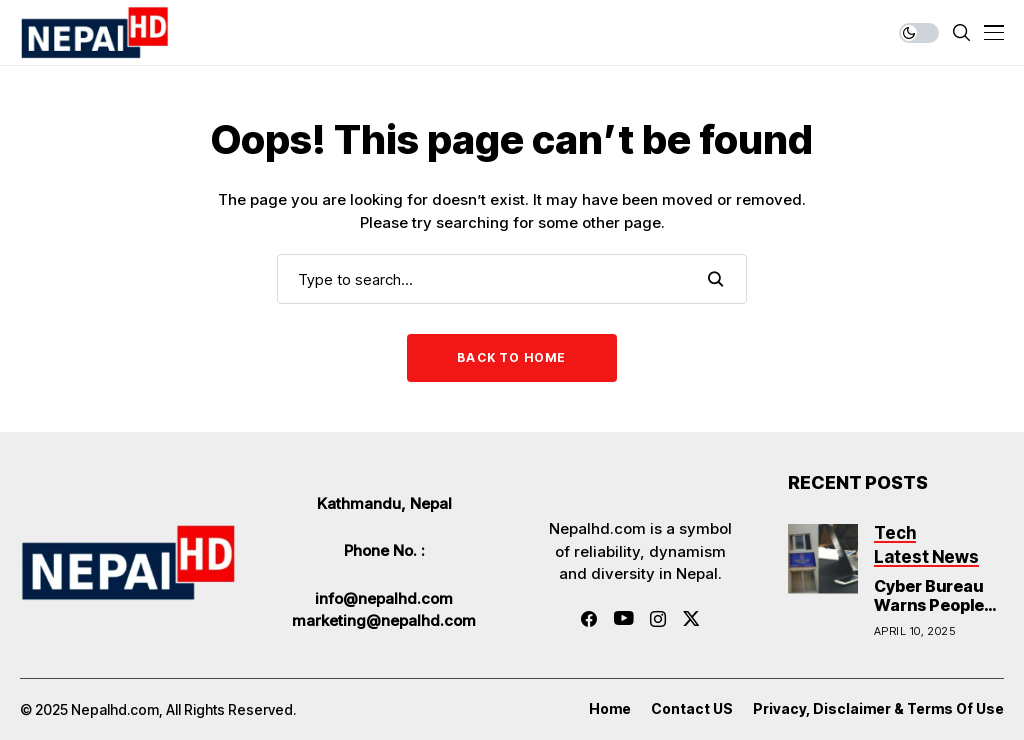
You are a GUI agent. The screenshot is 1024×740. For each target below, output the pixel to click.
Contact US (692, 709)
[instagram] (658, 619)
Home (610, 709)
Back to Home (511, 357)
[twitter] (691, 618)
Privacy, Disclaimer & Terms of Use (878, 709)
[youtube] (623, 619)
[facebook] (589, 619)
